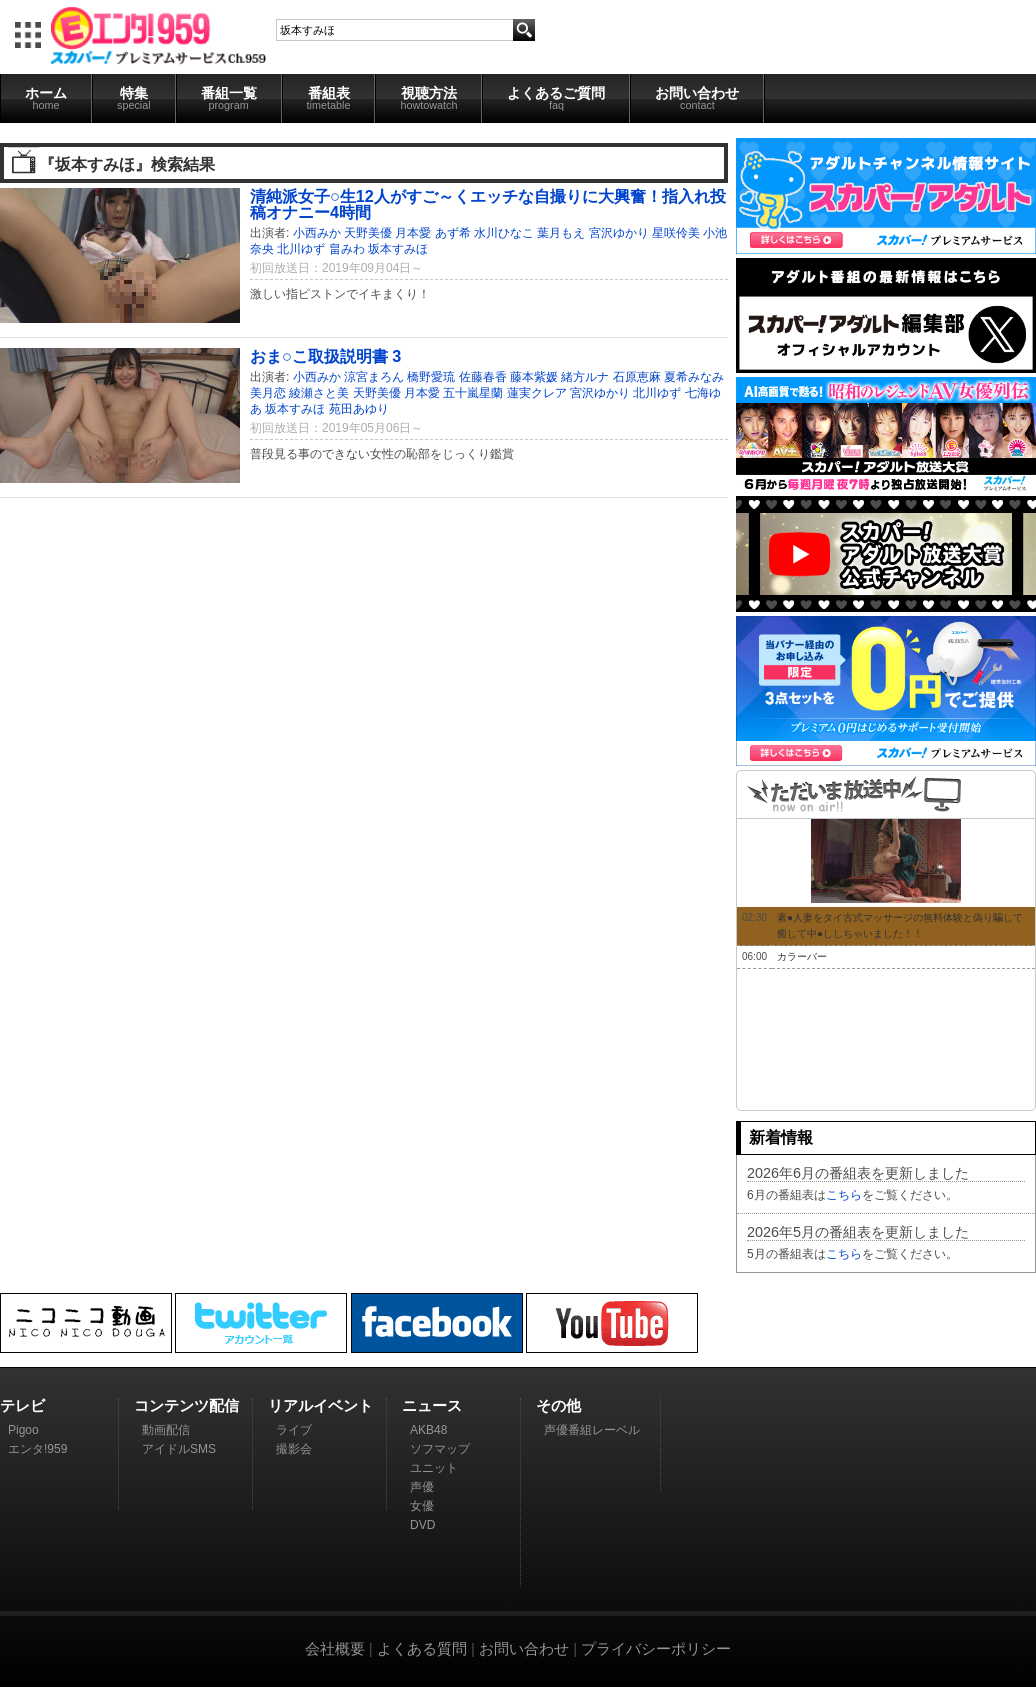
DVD (422, 1525)
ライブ (294, 1430)
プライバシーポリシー (656, 1648)
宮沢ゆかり (619, 233)
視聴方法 (428, 98)
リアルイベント (320, 1405)
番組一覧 (229, 98)
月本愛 (413, 233)
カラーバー (802, 956)
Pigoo (23, 1430)
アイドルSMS (179, 1449)
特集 (134, 98)
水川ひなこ (504, 233)
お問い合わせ (697, 98)
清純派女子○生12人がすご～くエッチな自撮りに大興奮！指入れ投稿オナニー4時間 (488, 204)
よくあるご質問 (556, 98)
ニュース (432, 1405)
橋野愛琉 (431, 377)
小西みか (317, 233)
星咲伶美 (676, 233)
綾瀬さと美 (319, 393)
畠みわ (347, 249)
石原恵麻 (637, 377)
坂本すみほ (398, 249)
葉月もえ (561, 233)
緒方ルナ (585, 377)
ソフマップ (440, 1449)
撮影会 (294, 1449)
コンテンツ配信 (186, 1405)
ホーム (46, 98)
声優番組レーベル (592, 1430)
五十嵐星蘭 (473, 393)
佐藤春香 (483, 377)
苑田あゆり (359, 409)
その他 (558, 1405)
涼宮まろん (374, 377)
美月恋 (268, 393)
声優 (422, 1487)
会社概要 (335, 1648)
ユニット (434, 1468)
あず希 (453, 233)
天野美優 (368, 233)
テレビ (22, 1405)
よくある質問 (422, 1648)
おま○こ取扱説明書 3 (325, 356)
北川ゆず (301, 249)
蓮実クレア (537, 393)
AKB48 (428, 1430)
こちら (844, 1195)
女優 (422, 1506)
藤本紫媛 (534, 377)
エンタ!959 (37, 1449)
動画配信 (166, 1430)
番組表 (329, 98)
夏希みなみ (694, 377)
